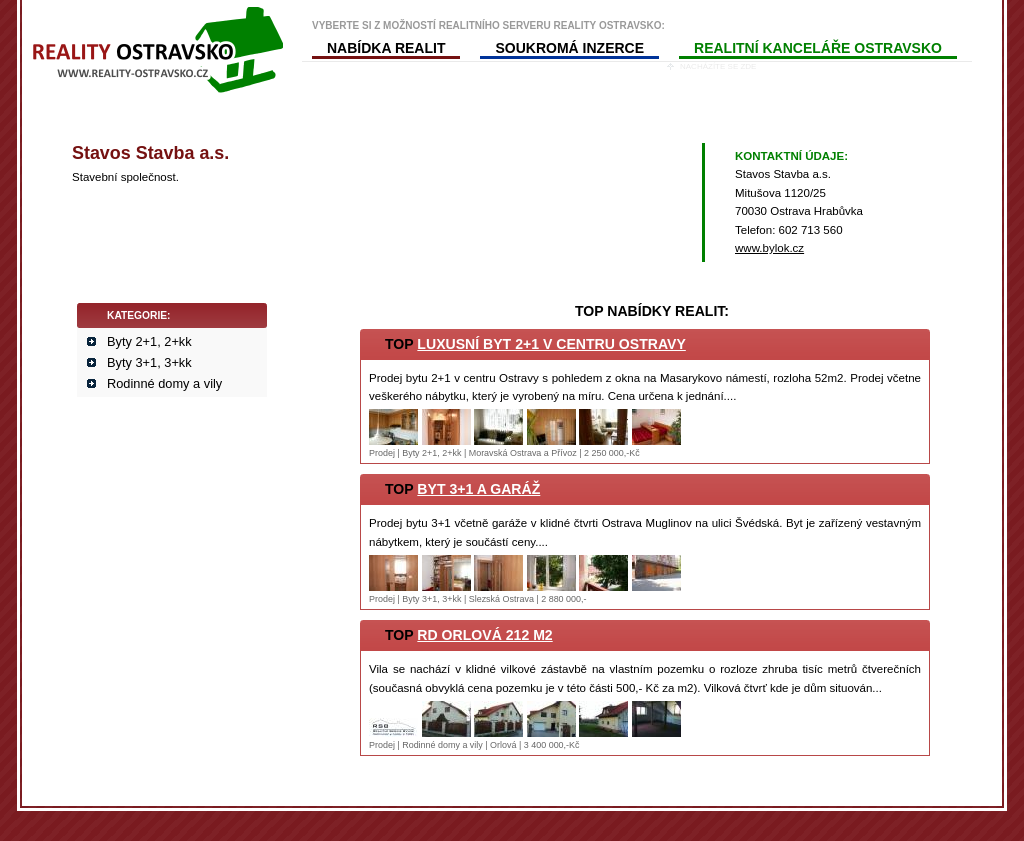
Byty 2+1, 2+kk (149, 341)
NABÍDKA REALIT (386, 48)
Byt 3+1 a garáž (478, 489)
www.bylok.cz (769, 248)
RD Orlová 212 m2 (484, 635)
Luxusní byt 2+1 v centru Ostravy (551, 344)
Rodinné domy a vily (164, 383)
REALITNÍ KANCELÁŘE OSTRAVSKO (818, 48)
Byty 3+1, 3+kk (149, 362)
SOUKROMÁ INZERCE (569, 48)
